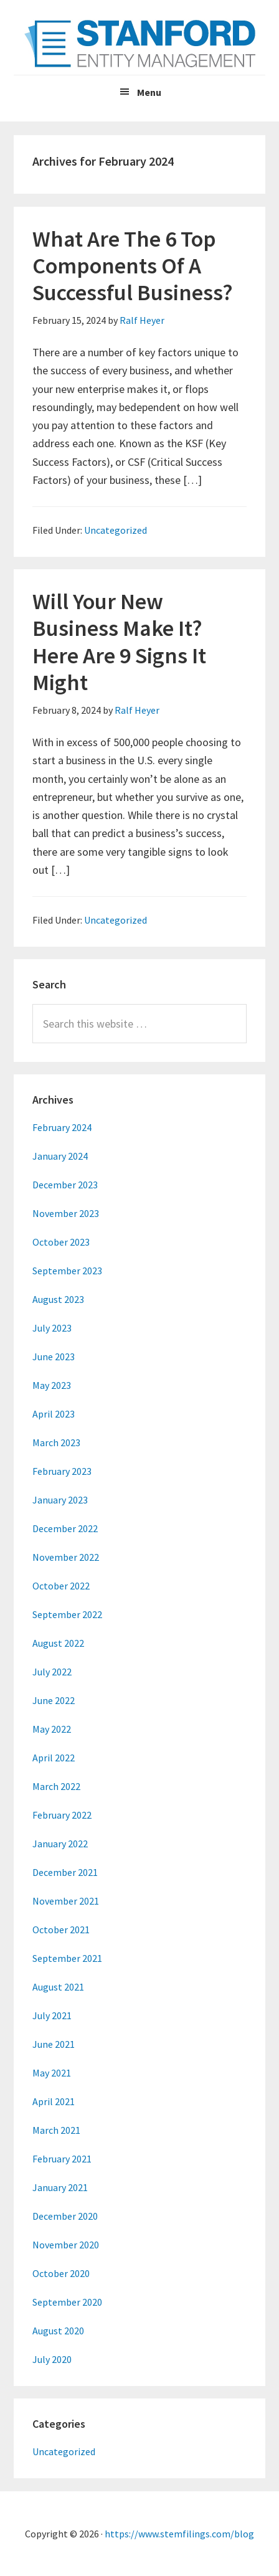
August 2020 (58, 2330)
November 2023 (65, 1213)
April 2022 (53, 1757)
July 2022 (52, 1671)
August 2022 (58, 1643)
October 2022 (61, 1585)
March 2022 (56, 1786)
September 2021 (67, 1958)
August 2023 (58, 1299)
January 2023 (60, 1500)
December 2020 (65, 2216)
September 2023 (67, 1270)
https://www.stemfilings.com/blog (179, 2533)
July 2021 (52, 2015)
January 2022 (60, 1843)
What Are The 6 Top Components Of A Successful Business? (132, 265)
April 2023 (53, 1414)
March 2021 (56, 2130)
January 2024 (60, 1156)
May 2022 (51, 1729)
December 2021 (65, 1872)
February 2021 (62, 2158)
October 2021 (61, 1929)
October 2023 (61, 1242)
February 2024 (62, 1127)
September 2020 (67, 2302)
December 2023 (65, 1184)
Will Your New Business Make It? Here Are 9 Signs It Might (119, 641)
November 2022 (65, 1557)
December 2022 (65, 1528)
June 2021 (53, 2044)
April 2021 (53, 2101)
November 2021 (65, 1901)
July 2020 (52, 2359)
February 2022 (62, 1815)
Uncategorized (115, 530)
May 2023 (51, 1385)
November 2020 (65, 2244)
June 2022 (53, 1700)
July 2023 (52, 1328)
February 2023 (62, 1471)
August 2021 (58, 1987)
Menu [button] (149, 92)
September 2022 (67, 1614)
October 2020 (61, 2273)
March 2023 (56, 1442)
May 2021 (51, 2073)
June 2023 (53, 1356)
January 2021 (60, 2187)
